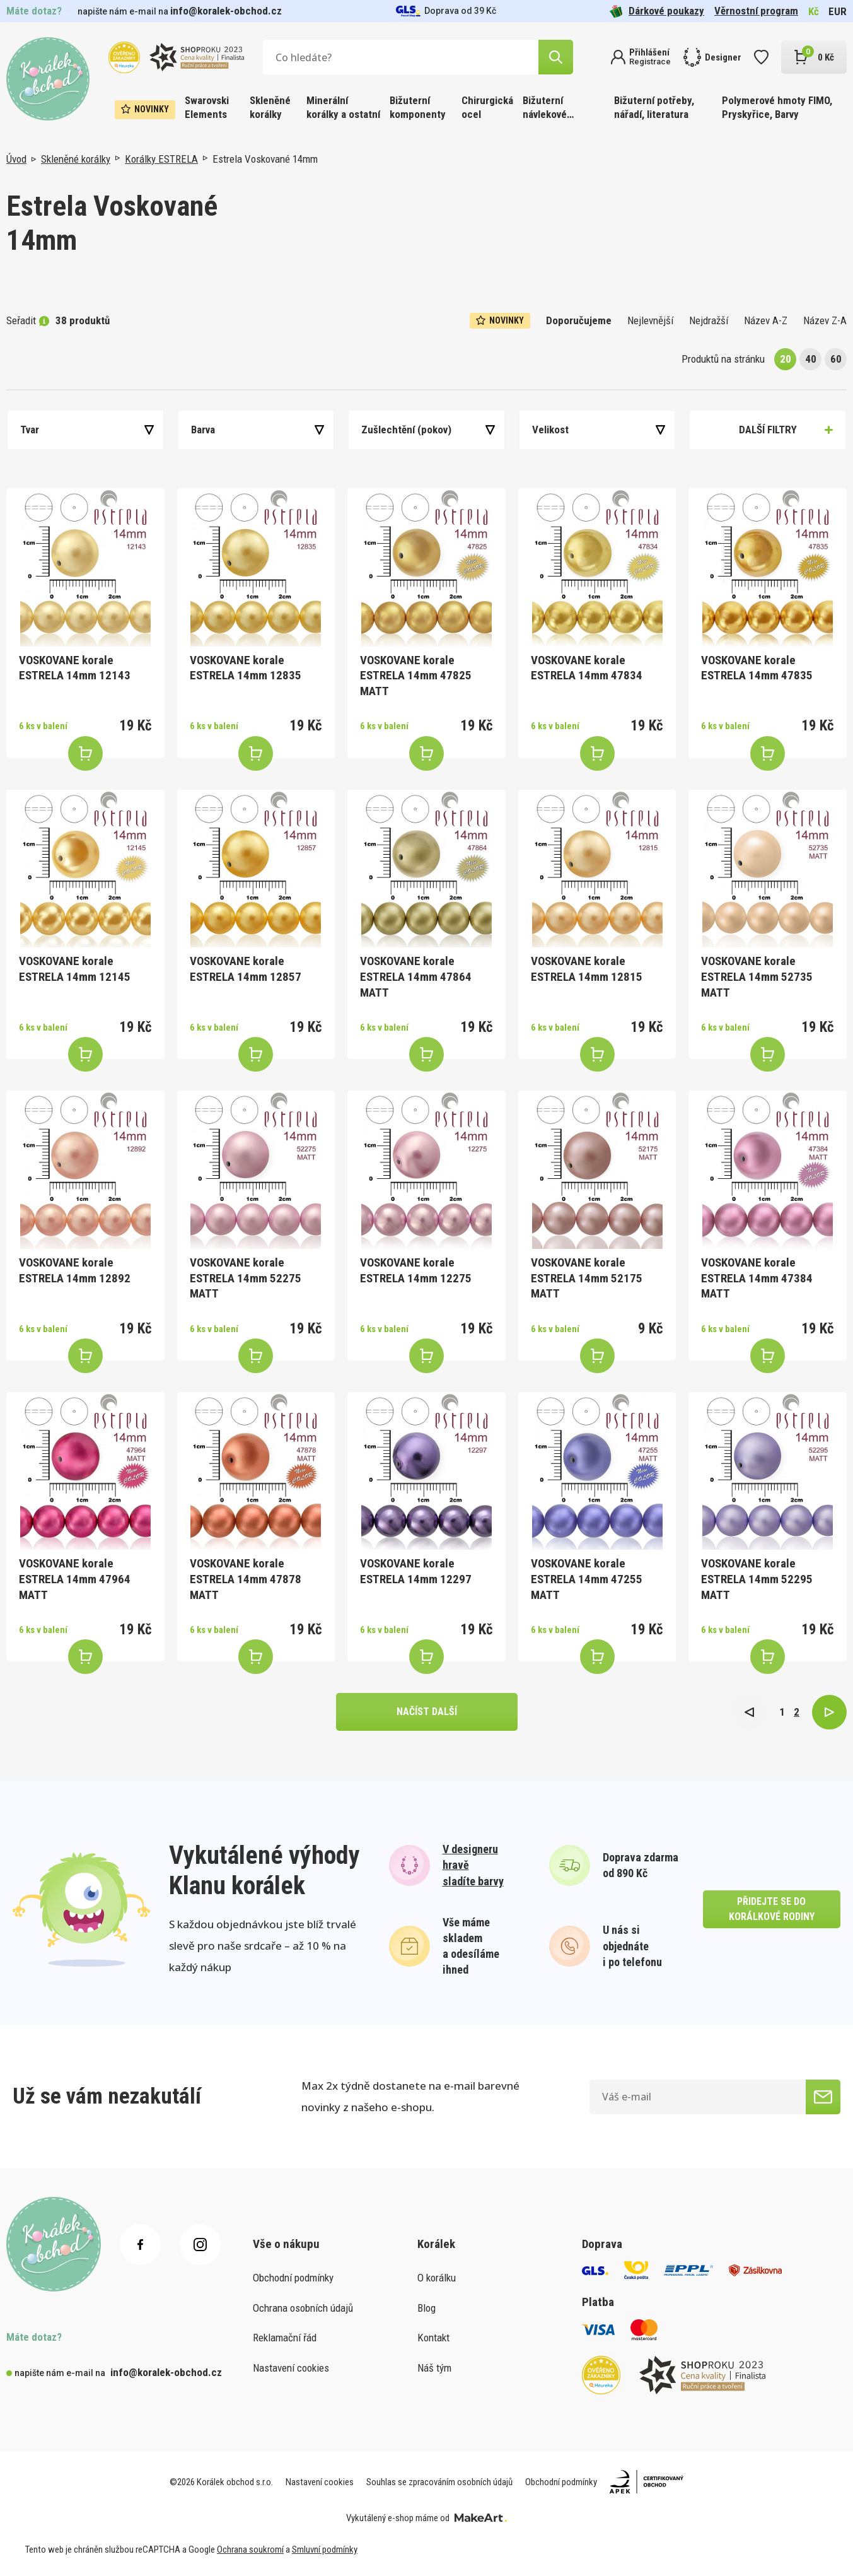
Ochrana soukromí (250, 2549)
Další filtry (768, 429)
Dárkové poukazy (657, 11)
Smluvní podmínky (324, 2549)
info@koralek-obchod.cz (226, 10)
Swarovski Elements (207, 107)
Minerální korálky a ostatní (343, 107)
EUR (837, 11)
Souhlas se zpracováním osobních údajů (439, 2482)
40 (810, 359)
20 (785, 359)
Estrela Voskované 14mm (265, 159)
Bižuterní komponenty (418, 107)
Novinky (145, 109)
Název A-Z (765, 320)
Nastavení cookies (291, 2368)
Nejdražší (708, 320)
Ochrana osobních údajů (303, 2308)
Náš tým (434, 2368)
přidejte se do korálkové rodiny (772, 1909)
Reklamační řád (284, 2337)
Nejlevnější (650, 320)
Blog (426, 2308)
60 (836, 359)
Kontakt (433, 2337)
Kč (813, 11)
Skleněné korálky (270, 107)
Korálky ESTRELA (161, 159)
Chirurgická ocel (487, 107)
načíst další (427, 1712)
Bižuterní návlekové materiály (545, 108)
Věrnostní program (756, 10)
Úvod (16, 159)
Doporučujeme (579, 320)
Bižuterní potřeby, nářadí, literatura (654, 107)
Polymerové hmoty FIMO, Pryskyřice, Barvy (777, 107)
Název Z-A (825, 320)
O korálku (436, 2277)
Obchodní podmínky (293, 2277)
